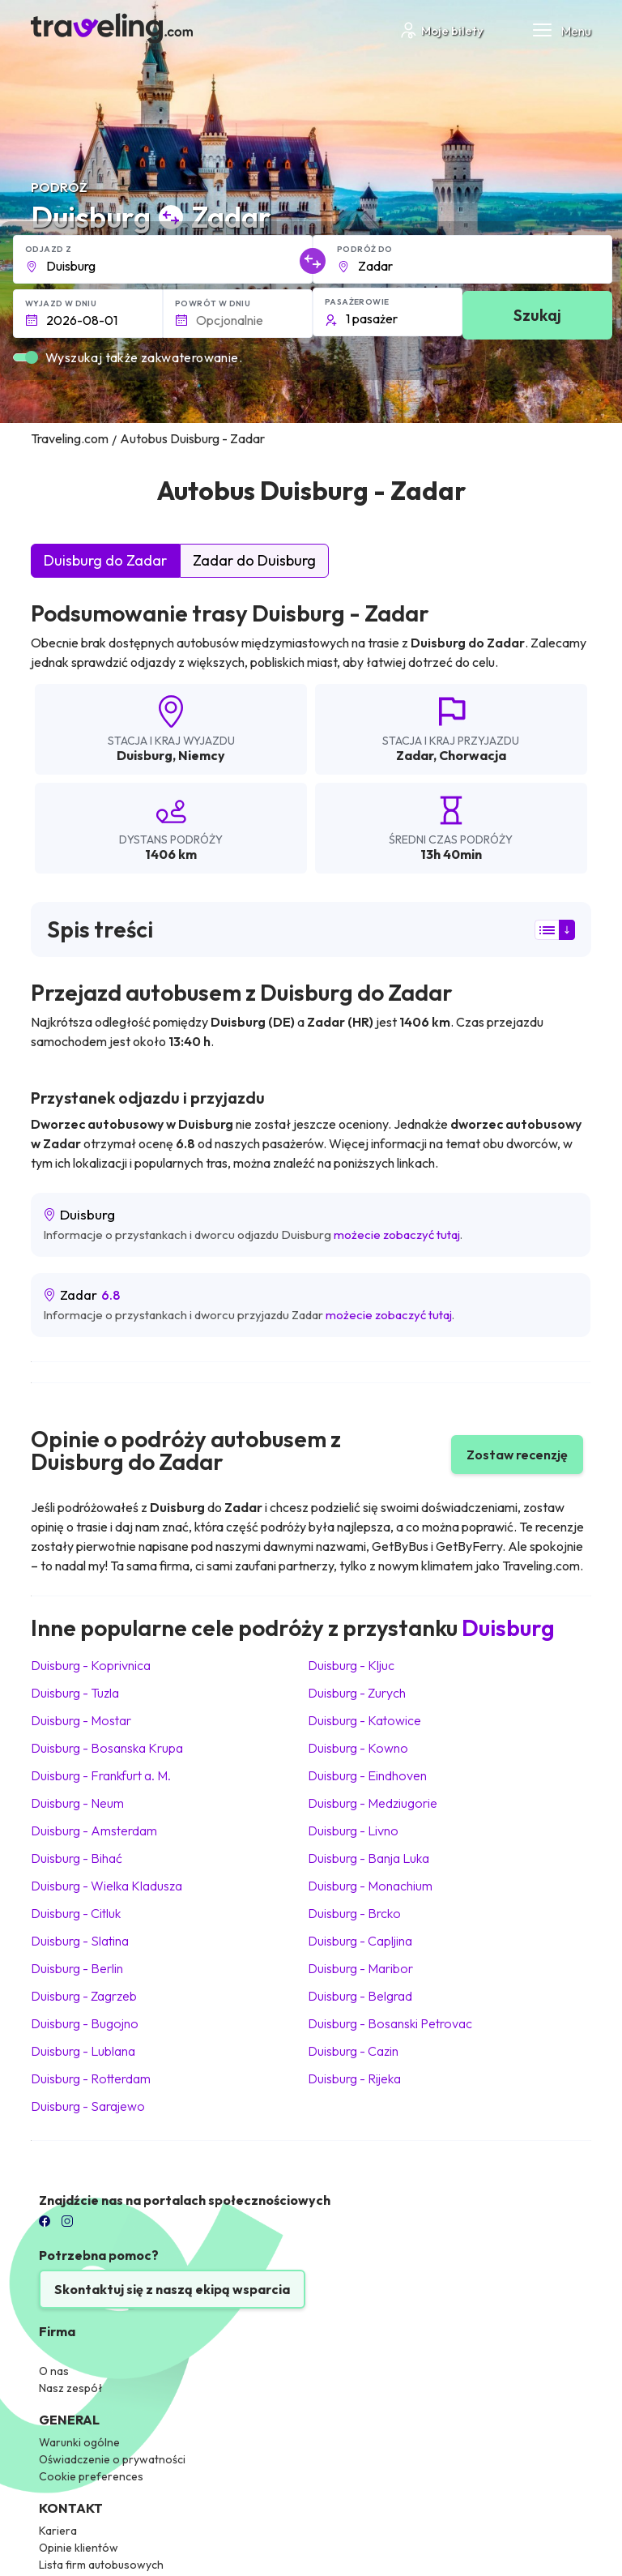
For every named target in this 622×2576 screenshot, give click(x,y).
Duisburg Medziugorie (372, 1803)
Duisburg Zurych (357, 1693)
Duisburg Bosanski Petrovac (390, 2023)
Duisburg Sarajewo (88, 2106)
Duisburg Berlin (77, 1968)
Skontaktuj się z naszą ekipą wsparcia (172, 2289)
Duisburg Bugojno (84, 2023)
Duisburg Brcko (354, 1913)
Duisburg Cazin (353, 2051)
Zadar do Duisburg (254, 560)
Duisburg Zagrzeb (84, 1996)
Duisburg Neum (77, 1803)
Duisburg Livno (353, 1830)
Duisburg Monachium (370, 1886)
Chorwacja (472, 755)
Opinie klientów (78, 2547)
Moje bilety (441, 30)
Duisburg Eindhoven (367, 1775)
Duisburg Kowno (358, 1748)
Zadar (414, 755)
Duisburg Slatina (80, 1941)
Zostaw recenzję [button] (517, 1454)
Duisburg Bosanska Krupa (107, 1748)
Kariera (58, 2530)
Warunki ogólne (79, 2442)
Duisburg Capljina (360, 1941)
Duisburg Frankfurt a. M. (101, 1775)
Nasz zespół (71, 2388)
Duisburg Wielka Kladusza (106, 1886)
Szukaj (537, 315)
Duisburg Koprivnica (91, 1665)
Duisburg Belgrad (360, 1996)
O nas (54, 2371)
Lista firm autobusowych (101, 2564)
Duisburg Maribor (360, 1968)
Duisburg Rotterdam (91, 2078)
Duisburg (145, 755)
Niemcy (201, 755)
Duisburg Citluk (76, 1913)
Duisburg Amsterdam (94, 1830)
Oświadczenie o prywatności (112, 2459)
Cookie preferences (91, 2476)
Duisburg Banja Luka (368, 1858)
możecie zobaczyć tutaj (397, 1234)
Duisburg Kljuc (351, 1665)
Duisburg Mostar (81, 1720)
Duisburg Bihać (76, 1858)
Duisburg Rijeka (354, 2078)
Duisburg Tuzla (75, 1693)
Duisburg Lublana (83, 2051)
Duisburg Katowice (364, 1720)
